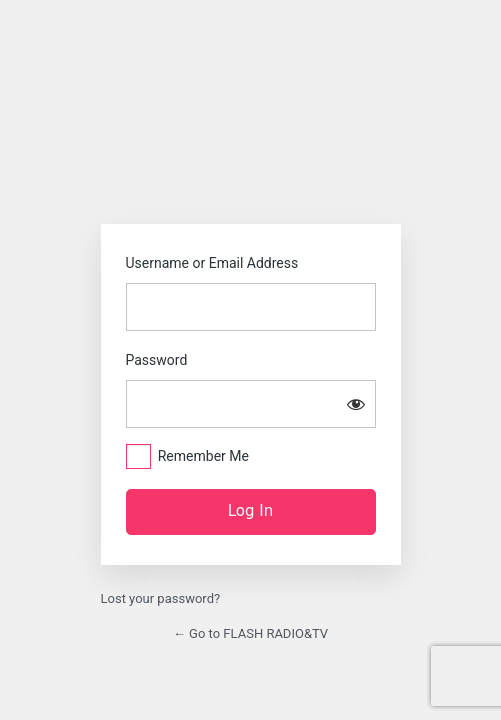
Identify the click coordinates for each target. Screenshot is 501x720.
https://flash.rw (251, 150)
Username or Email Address (212, 263)
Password (157, 360)
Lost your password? (161, 598)
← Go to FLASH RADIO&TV (250, 633)
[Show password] (356, 404)
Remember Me (203, 456)
